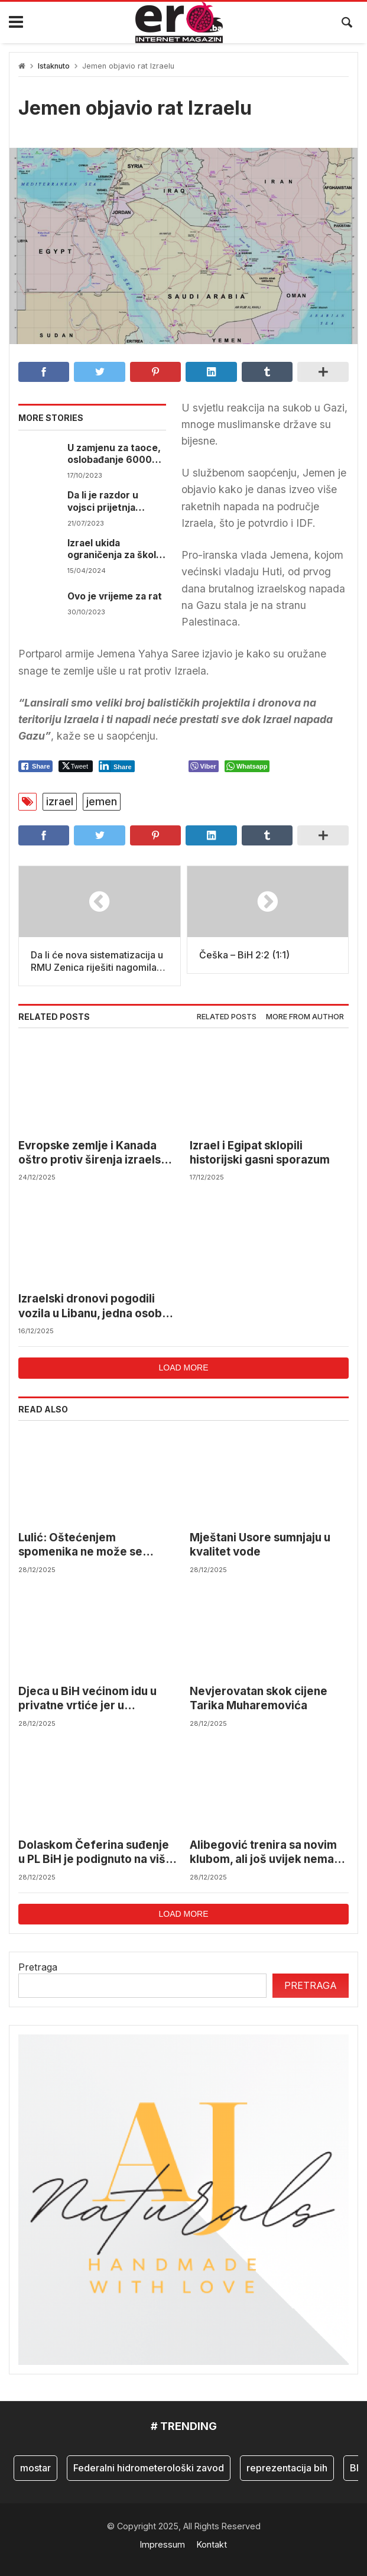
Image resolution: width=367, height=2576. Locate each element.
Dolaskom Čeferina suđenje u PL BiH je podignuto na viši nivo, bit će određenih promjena (93, 1852)
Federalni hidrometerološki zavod (148, 2468)
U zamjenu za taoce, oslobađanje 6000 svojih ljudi (114, 454)
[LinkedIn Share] (117, 766)
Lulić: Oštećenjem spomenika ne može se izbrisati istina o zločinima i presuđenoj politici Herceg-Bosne (92, 1545)
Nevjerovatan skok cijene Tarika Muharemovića (258, 1698)
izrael (59, 801)
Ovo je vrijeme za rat (114, 596)
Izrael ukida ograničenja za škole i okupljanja (114, 549)
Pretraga (37, 1967)
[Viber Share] (204, 766)
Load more (183, 1367)
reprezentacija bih (286, 2468)
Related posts (226, 1016)
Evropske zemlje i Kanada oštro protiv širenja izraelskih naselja (97, 1153)
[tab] (226, 1017)
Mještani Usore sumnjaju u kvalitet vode (260, 1544)
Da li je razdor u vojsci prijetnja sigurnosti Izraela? (110, 502)
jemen (101, 801)
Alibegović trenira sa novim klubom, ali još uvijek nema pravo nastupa (263, 1852)
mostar (35, 2468)
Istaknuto (54, 65)
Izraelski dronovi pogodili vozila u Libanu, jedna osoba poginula (93, 1306)
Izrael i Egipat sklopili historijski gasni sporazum (260, 1153)
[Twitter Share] (76, 766)
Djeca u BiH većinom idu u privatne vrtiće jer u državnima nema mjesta (87, 1698)
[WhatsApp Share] (247, 766)
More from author (305, 1016)
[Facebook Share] (35, 766)
